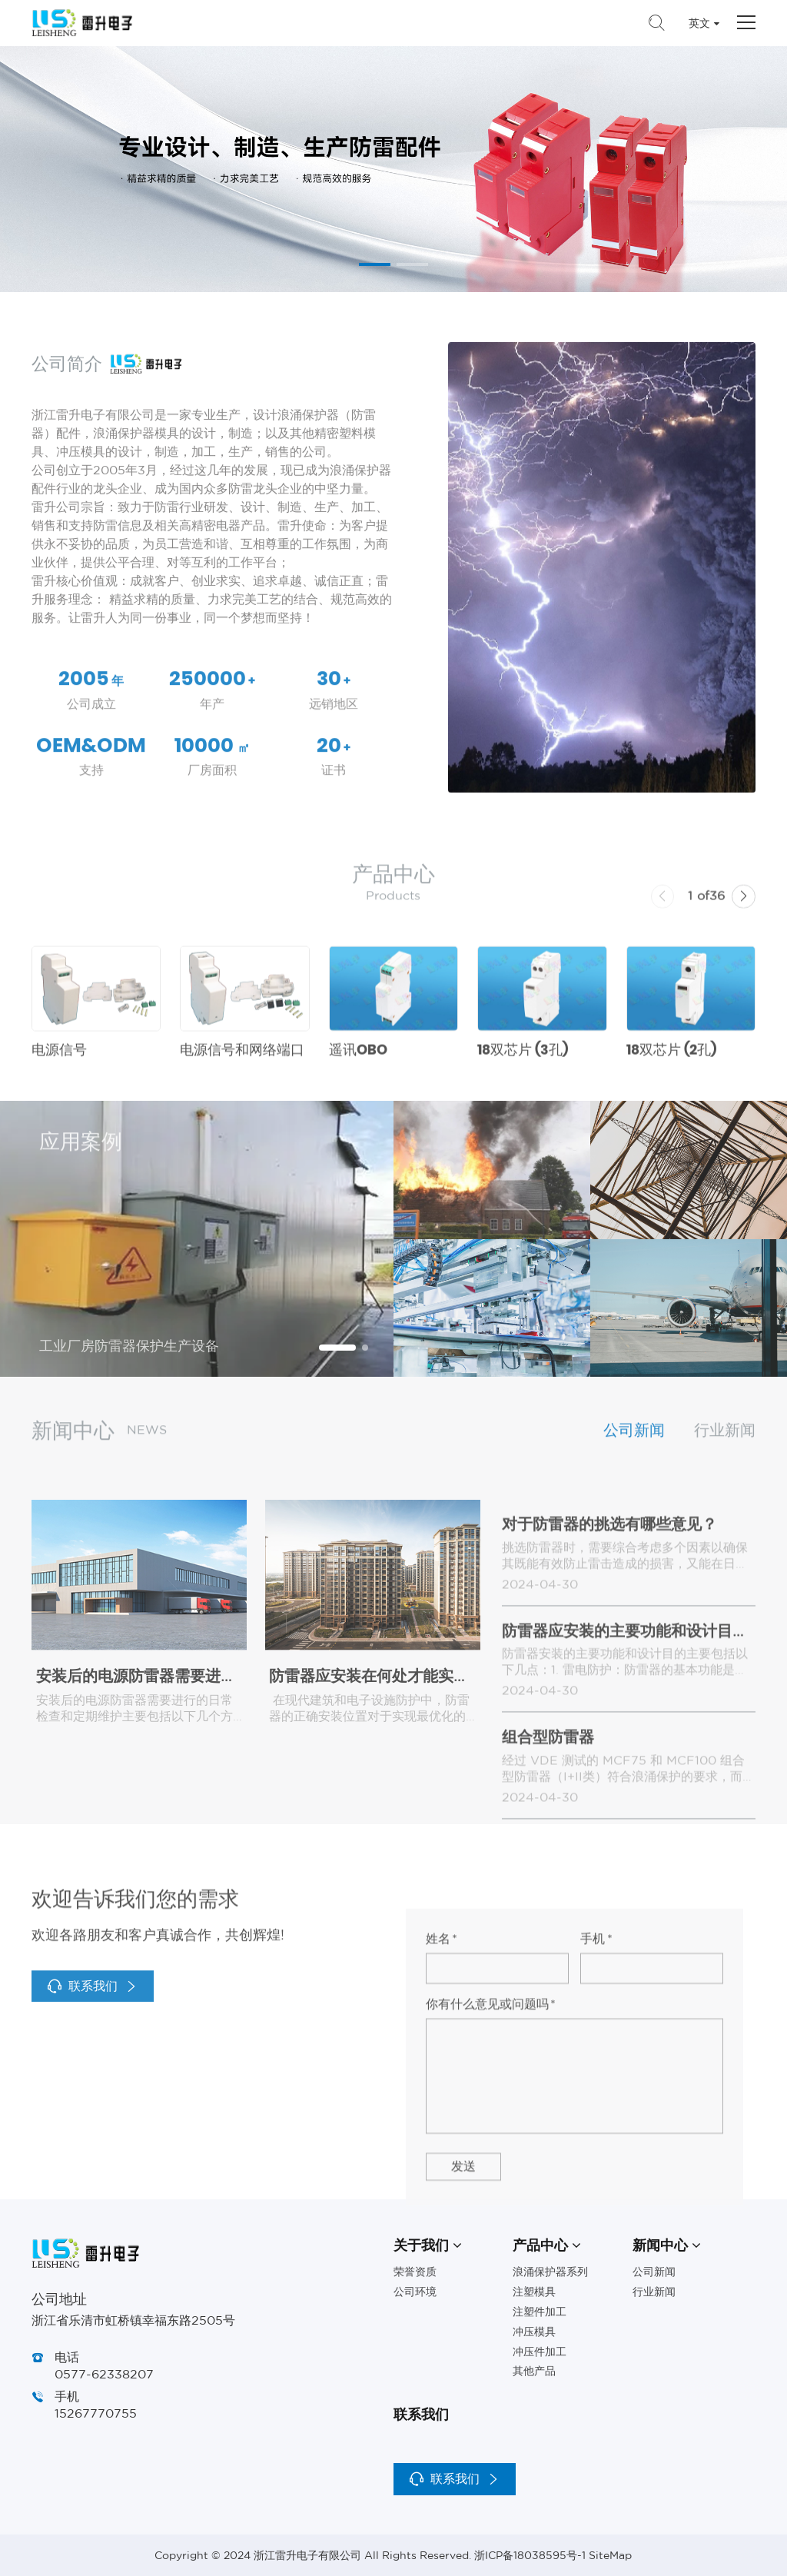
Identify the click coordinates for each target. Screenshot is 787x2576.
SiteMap (610, 2555)
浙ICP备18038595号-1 (530, 2555)
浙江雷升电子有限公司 (82, 23)
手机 (596, 2175)
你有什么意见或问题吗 (491, 2241)
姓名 (442, 2175)
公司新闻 (634, 1446)
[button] (374, 264)
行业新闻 (724, 1446)
